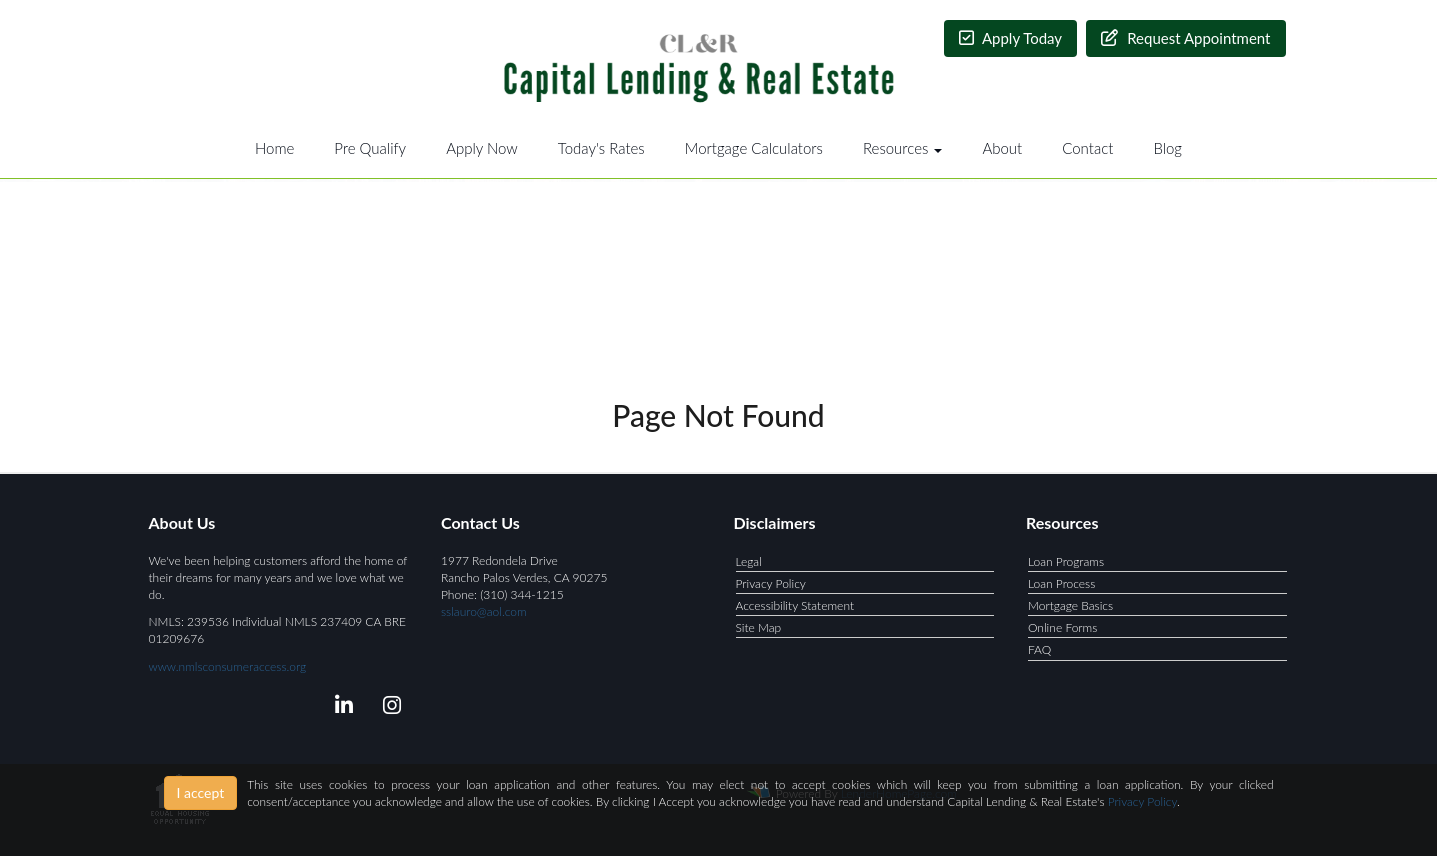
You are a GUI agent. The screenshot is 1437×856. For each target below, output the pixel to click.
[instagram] (388, 708)
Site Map (759, 627)
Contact (1087, 148)
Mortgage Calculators (754, 148)
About (1002, 148)
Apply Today (1011, 38)
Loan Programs (1066, 561)
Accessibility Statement (795, 605)
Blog (1167, 148)
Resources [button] (903, 148)
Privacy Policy (771, 583)
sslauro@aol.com (484, 611)
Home (274, 148)
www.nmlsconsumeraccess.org (228, 666)
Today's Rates (601, 148)
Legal (749, 561)
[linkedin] (340, 708)
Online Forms (1062, 627)
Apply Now (482, 148)
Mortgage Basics (1070, 605)
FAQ (1039, 649)
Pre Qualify (370, 148)
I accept (201, 792)
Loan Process (1061, 583)
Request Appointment (1185, 38)
